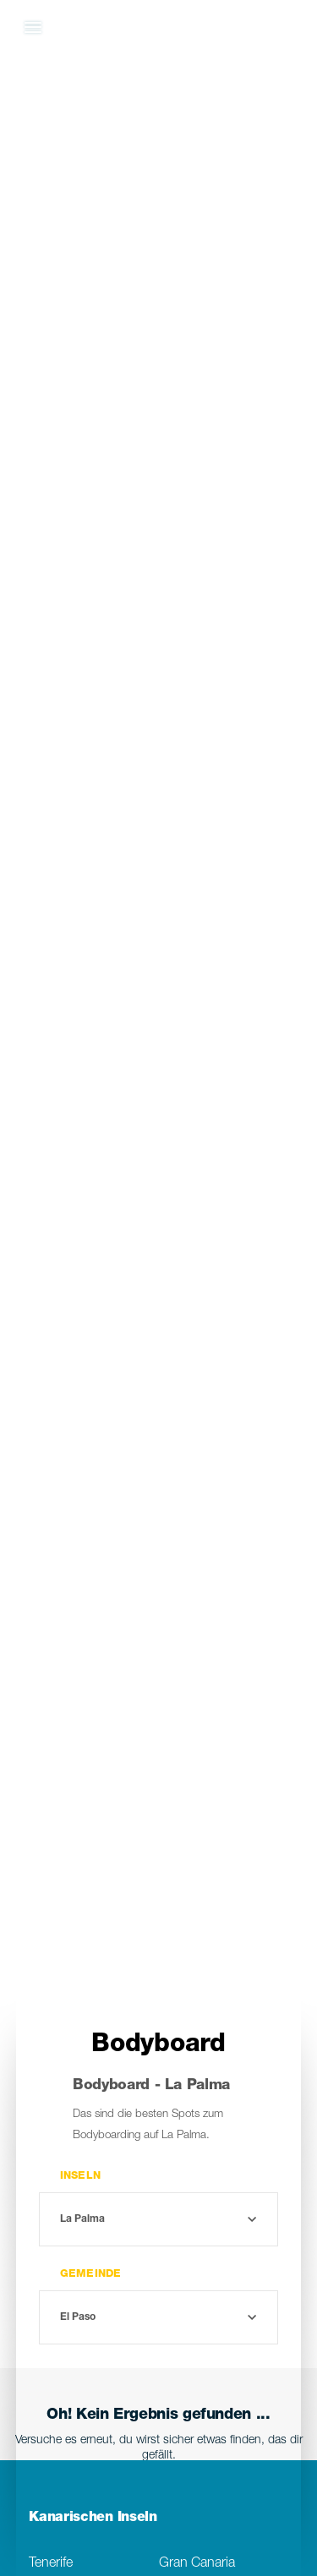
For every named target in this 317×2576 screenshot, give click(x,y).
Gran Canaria (197, 2564)
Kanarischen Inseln (92, 2518)
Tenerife (51, 2564)
